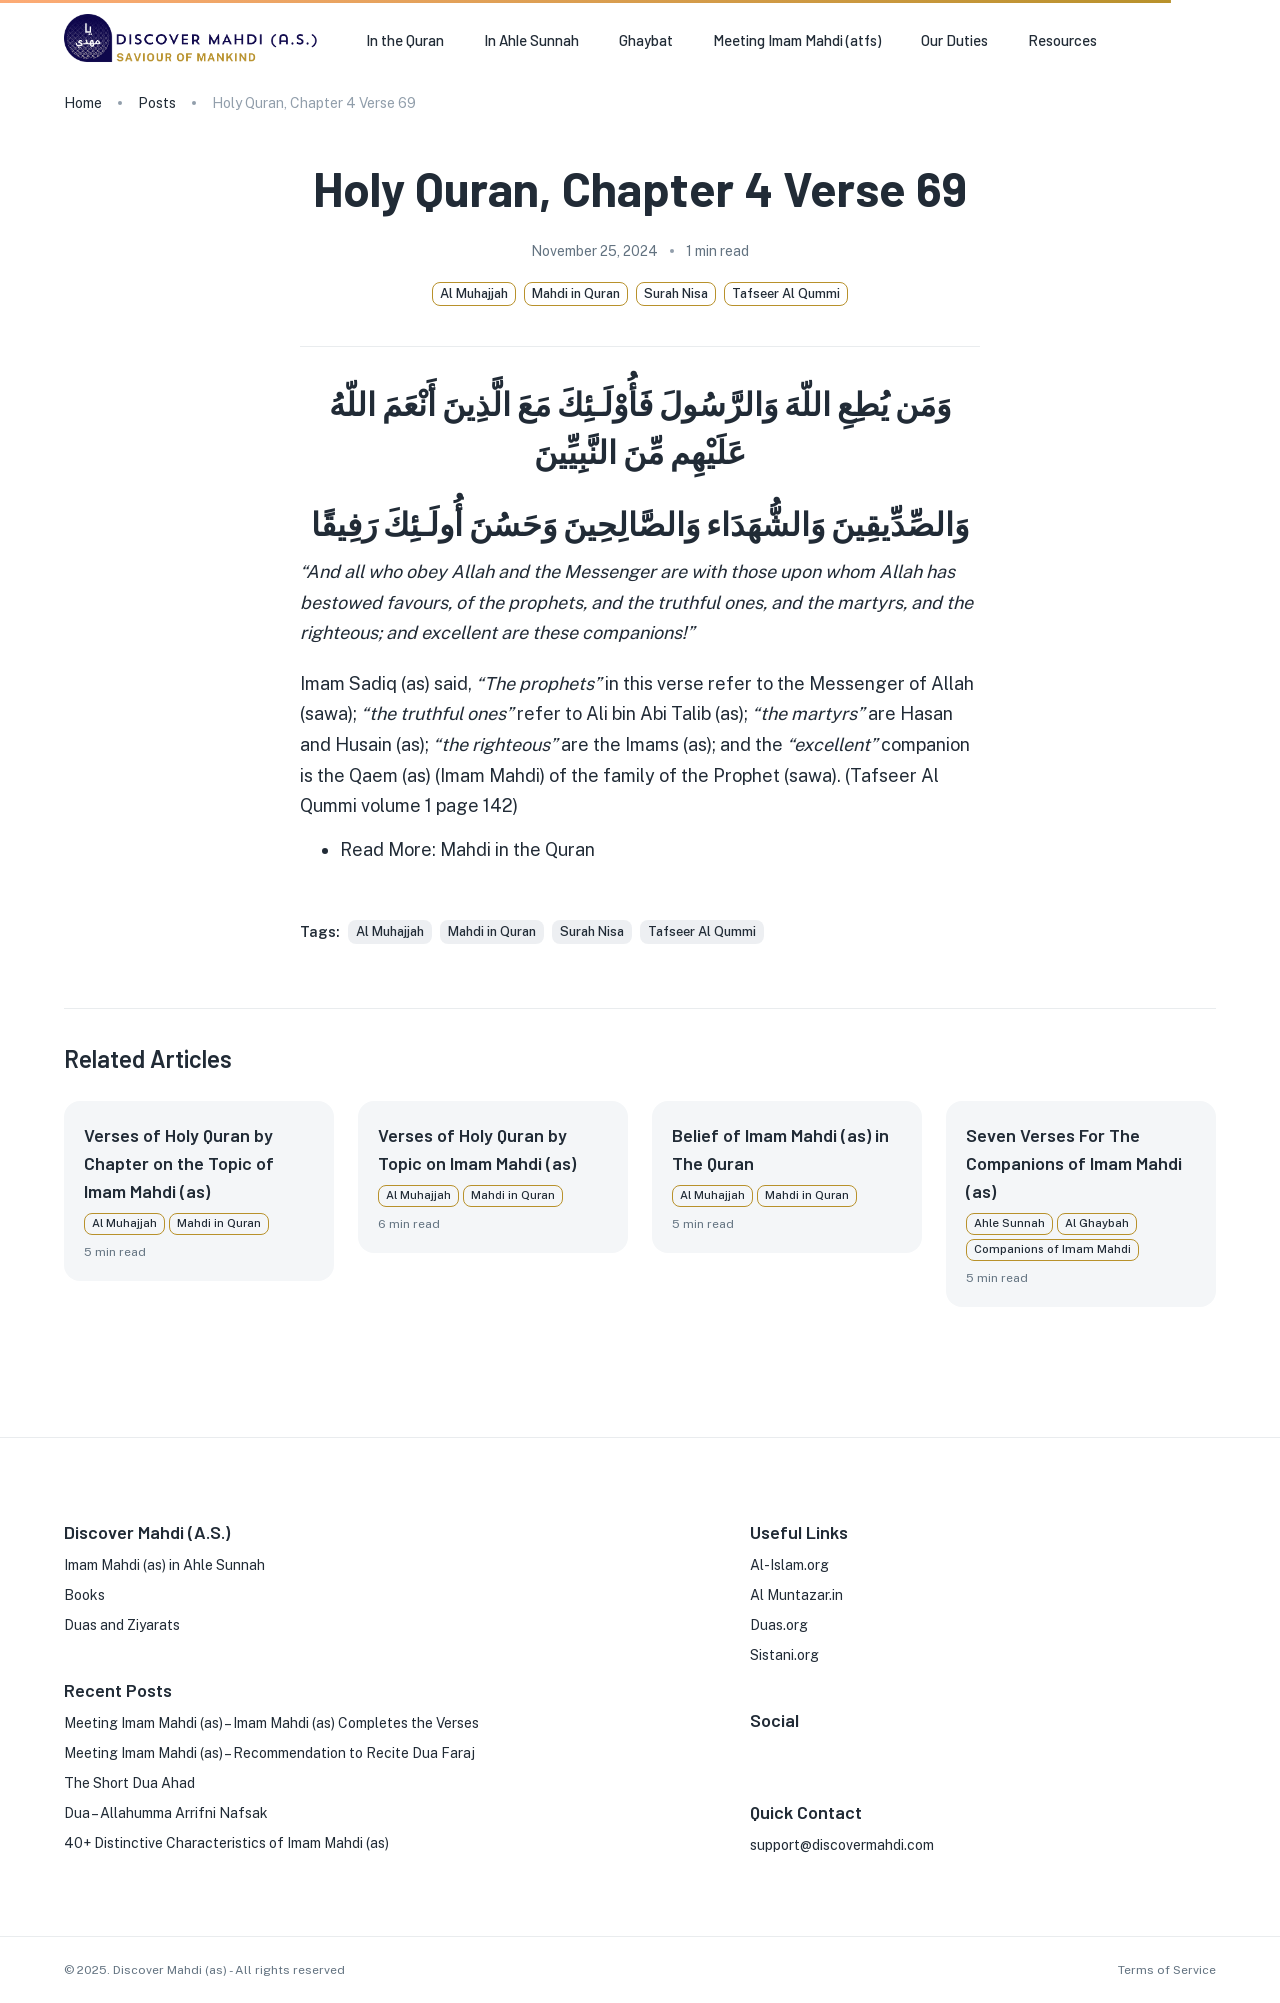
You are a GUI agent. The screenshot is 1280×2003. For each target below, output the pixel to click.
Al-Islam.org (789, 1565)
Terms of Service (1167, 1970)
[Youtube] (854, 1750)
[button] (390, 932)
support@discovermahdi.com (842, 1845)
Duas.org (779, 1625)
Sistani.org (784, 1655)
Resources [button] (1062, 40)
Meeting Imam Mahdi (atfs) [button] (797, 40)
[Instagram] (790, 1750)
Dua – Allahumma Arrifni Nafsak (166, 1813)
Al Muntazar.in (796, 1595)
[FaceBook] (758, 1750)
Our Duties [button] (954, 40)
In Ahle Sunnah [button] (531, 40)
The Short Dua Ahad (129, 1783)
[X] (822, 1750)
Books (84, 1595)
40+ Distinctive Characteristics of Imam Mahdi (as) (226, 1843)
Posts (157, 103)
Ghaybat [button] (646, 40)
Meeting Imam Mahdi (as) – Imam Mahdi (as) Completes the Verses (271, 1723)
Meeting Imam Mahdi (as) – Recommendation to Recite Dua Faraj (269, 1753)
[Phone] (886, 1750)
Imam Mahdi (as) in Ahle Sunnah (164, 1565)
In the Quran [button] (405, 40)
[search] (1208, 41)
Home (83, 103)
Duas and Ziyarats (122, 1625)
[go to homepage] (195, 61)
